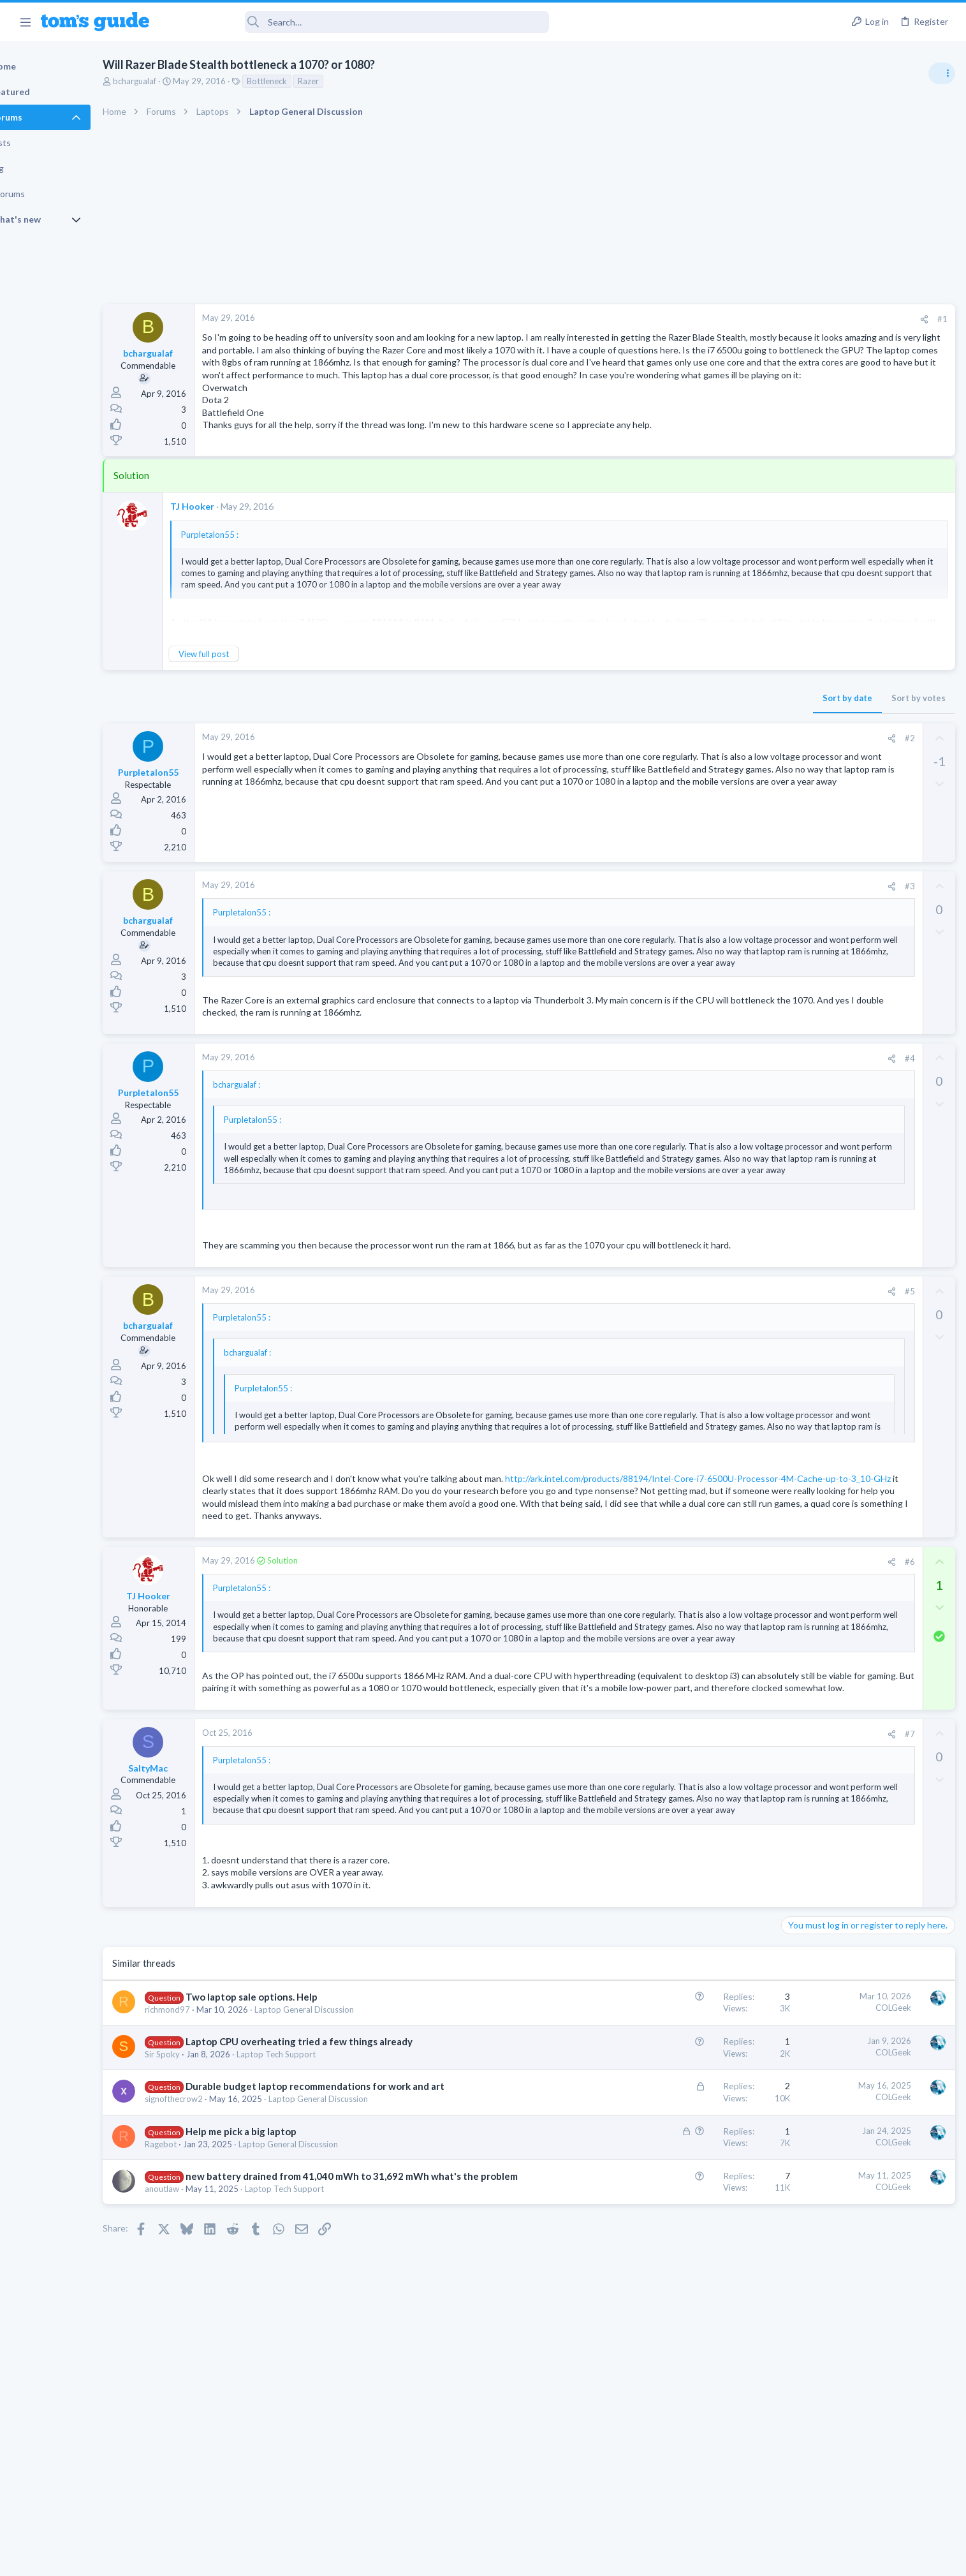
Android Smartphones (826, 1076)
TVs (792, 929)
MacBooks (804, 990)
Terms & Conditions (604, 2557)
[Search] (357, 22)
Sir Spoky (206, 2201)
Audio (796, 781)
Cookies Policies (435, 2557)
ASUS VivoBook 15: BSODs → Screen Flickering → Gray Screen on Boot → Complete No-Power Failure (866, 819)
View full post (248, 669)
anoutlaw (206, 2363)
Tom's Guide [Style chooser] (862, 2470)
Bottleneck (311, 81)
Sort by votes (712, 713)
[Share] (718, 319)
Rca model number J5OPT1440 (867, 1102)
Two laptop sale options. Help (296, 2144)
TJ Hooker (236, 521)
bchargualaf (178, 81)
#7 (704, 1858)
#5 (704, 1342)
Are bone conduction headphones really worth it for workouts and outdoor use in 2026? (865, 733)
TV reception (831, 892)
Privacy (516, 2557)
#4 (704, 1097)
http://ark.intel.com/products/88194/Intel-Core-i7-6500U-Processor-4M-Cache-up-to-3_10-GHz (439, 1541)
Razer (352, 81)
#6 (704, 1637)
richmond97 (211, 2157)
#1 (736, 319)
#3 (704, 901)
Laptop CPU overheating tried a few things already (343, 2189)
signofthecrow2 (218, 2259)
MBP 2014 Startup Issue (854, 954)
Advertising (346, 2557)
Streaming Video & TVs (828, 1137)
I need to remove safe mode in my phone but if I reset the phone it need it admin (868, 1028)
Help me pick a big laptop (285, 2292)
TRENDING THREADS (804, 693)
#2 (704, 753)
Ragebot (205, 2305)
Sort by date (641, 713)
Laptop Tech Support (320, 2201)
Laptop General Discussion (348, 2157)
